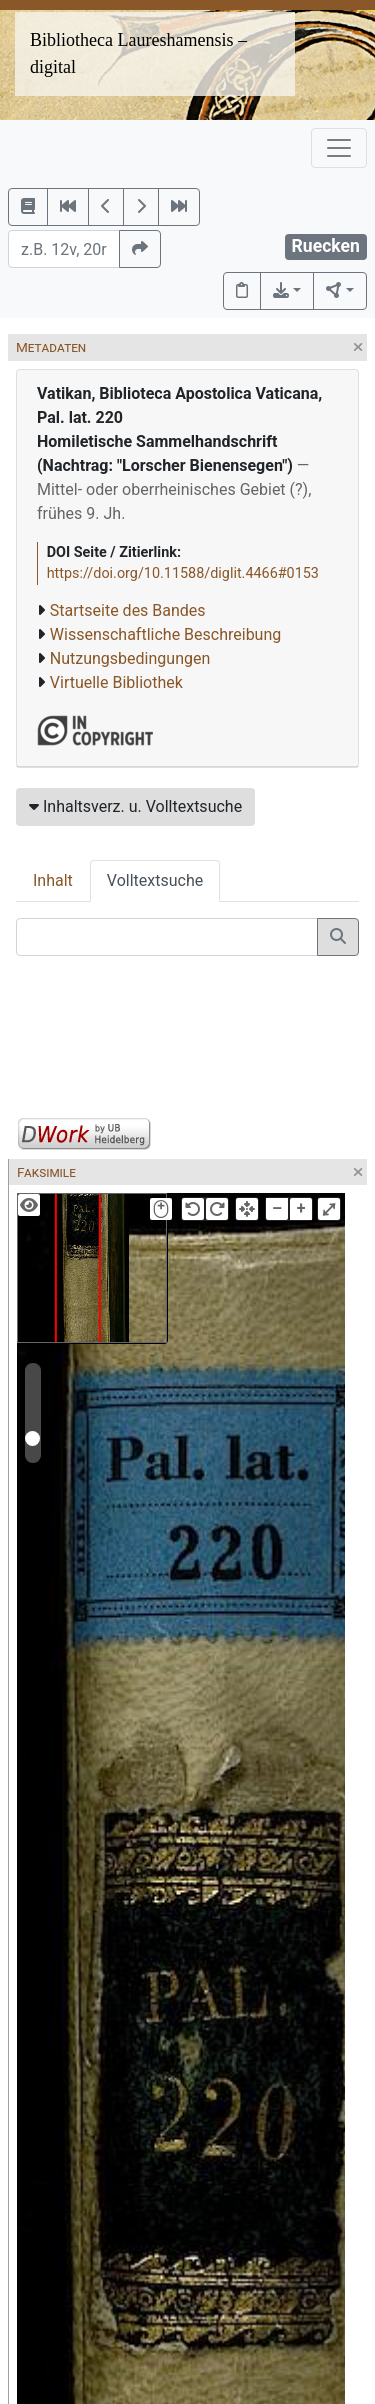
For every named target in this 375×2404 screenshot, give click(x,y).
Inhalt (53, 880)
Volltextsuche (155, 880)
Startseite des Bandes (128, 610)
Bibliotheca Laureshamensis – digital (138, 53)
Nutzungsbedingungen (130, 658)
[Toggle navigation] (339, 148)
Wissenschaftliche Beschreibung (165, 634)
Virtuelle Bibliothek (116, 682)
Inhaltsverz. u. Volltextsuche (135, 806)
